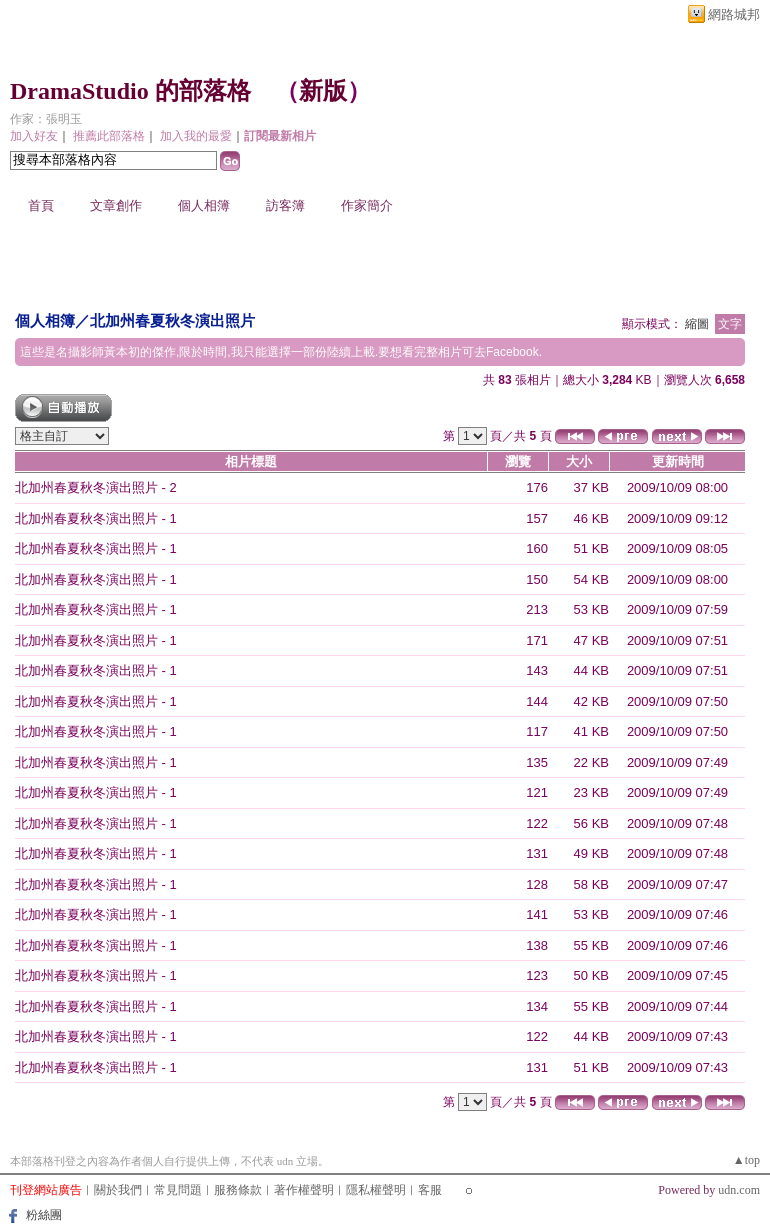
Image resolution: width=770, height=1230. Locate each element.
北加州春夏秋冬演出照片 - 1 (96, 518)
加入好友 (34, 136)
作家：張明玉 (46, 119)
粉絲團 (44, 1215)
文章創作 (116, 205)
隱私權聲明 (376, 1190)
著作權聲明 (304, 1190)
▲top (746, 1160)
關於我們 (118, 1190)
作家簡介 (367, 205)
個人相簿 (204, 205)
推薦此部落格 (109, 136)
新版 (323, 91)
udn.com (739, 1190)
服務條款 (238, 1190)
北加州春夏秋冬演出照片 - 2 (96, 487)
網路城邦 (734, 14)
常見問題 (178, 1190)
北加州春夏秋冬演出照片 (172, 320)
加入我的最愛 (196, 136)
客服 (430, 1190)
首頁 (41, 205)
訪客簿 (285, 205)
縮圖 (697, 324)
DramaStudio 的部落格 (130, 91)
